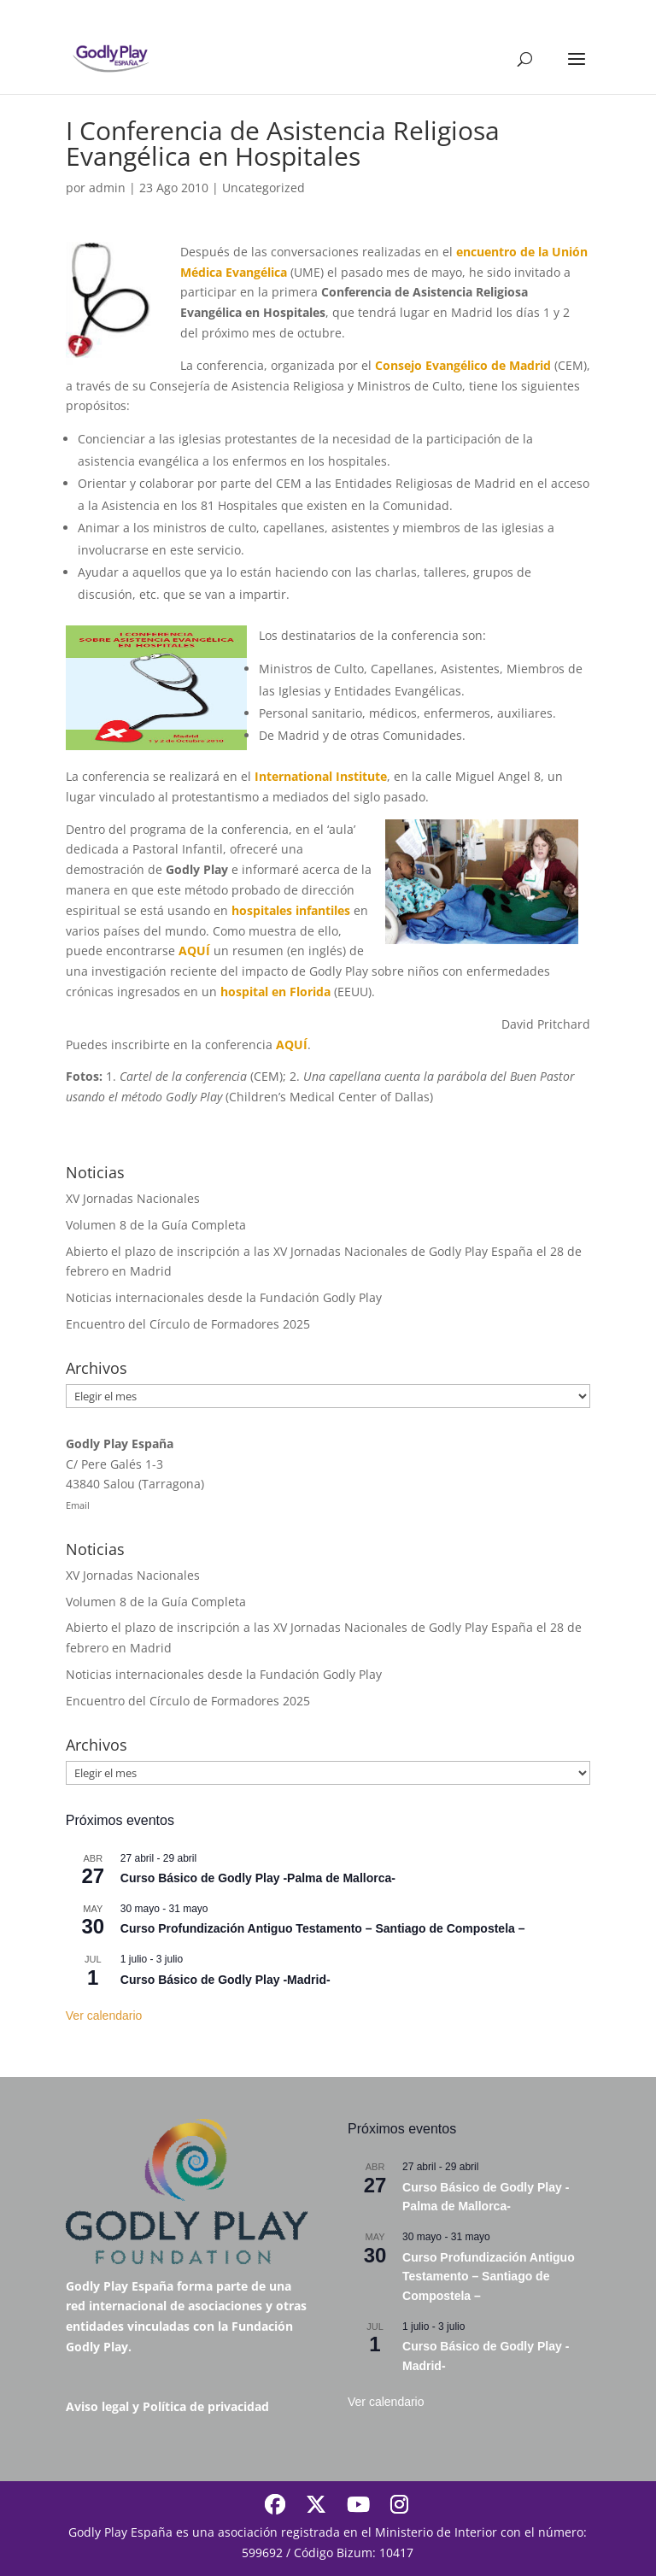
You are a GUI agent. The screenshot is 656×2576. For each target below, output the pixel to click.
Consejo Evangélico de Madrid (463, 365)
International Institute (321, 776)
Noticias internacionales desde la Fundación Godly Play (224, 1297)
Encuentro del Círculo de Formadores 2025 (188, 1324)
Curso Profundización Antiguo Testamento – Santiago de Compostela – (322, 1928)
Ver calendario (104, 2015)
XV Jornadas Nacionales (133, 1198)
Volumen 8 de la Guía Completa (156, 1225)
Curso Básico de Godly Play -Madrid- (225, 1979)
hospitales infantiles (290, 910)
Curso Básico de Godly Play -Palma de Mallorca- (257, 1878)
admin (107, 187)
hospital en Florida (275, 991)
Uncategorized (263, 187)
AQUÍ (194, 950)
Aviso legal (97, 2406)
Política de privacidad (206, 2406)
